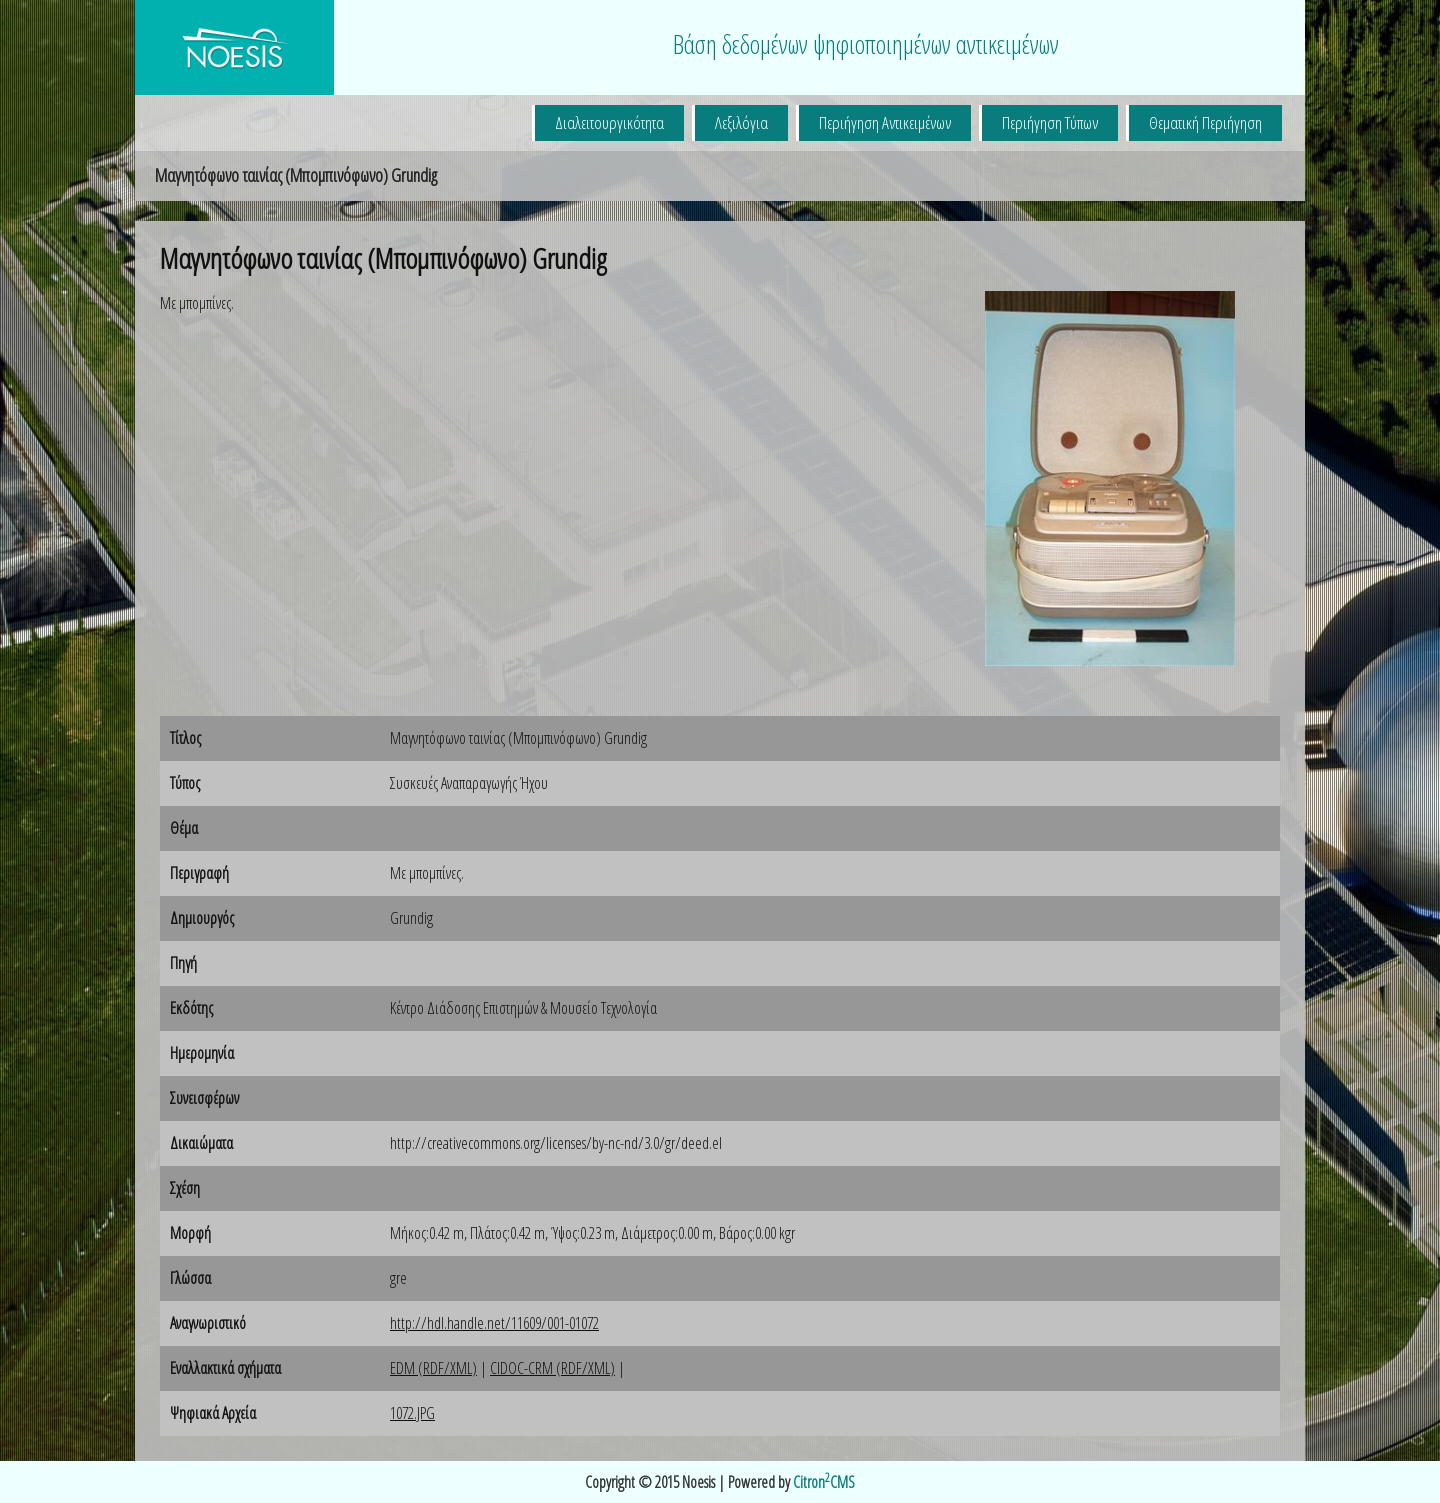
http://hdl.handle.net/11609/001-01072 (494, 1323)
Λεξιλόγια (741, 122)
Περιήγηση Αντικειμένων (885, 122)
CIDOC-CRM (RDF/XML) (552, 1368)
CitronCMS (824, 1482)
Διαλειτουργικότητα (609, 122)
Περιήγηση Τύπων (1050, 122)
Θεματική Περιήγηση (1205, 122)
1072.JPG (412, 1413)
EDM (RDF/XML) (433, 1368)
